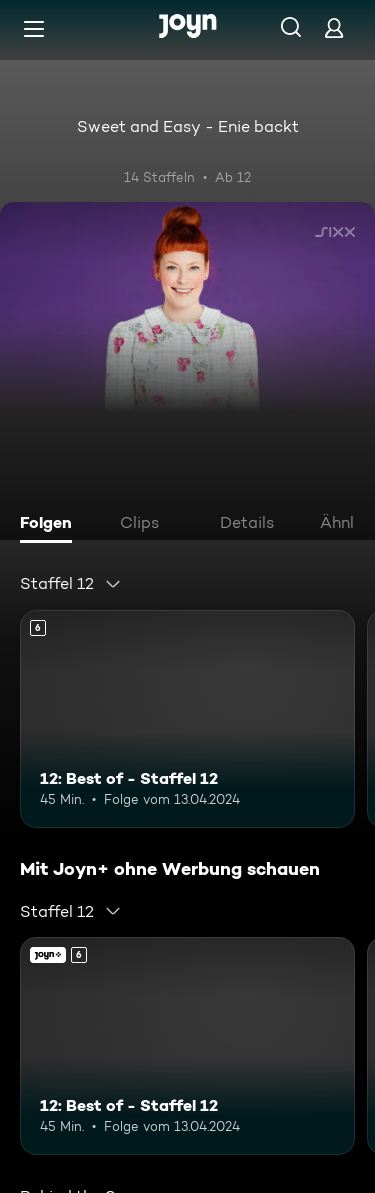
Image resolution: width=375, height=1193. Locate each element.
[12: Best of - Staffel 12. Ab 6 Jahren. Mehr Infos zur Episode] (187, 719)
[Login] (334, 27)
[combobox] (71, 584)
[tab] (51, 525)
